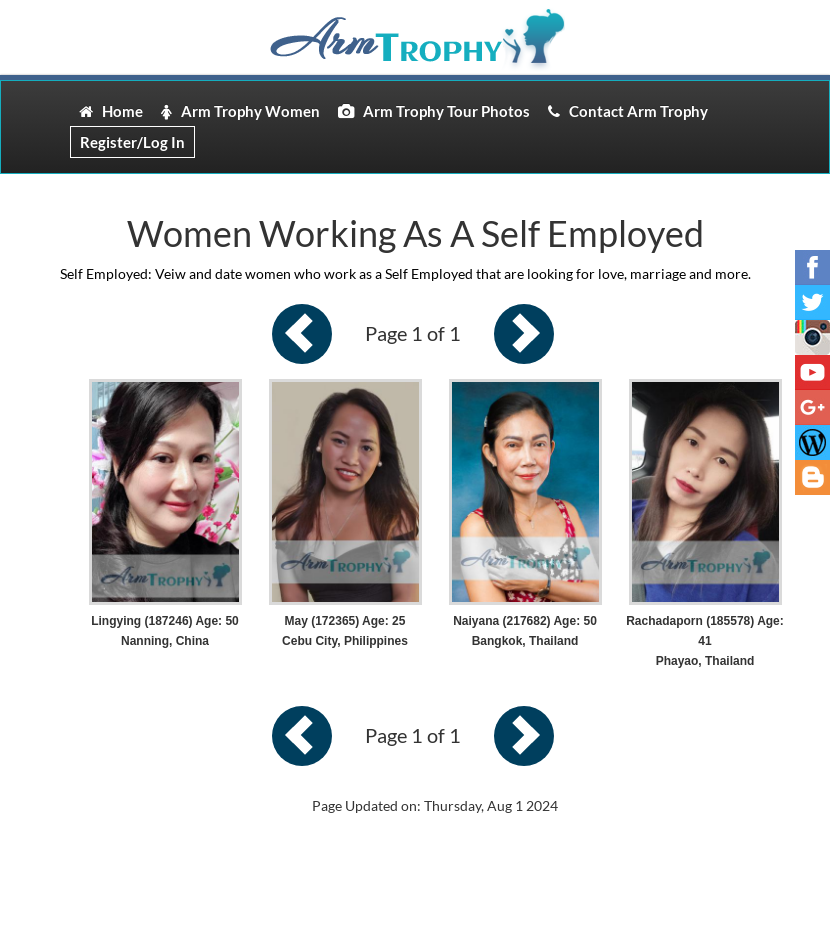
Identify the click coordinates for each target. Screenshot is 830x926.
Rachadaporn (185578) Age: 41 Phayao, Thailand (705, 641)
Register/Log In (132, 142)
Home (111, 111)
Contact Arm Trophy (628, 111)
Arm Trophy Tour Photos (434, 111)
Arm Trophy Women (240, 111)
